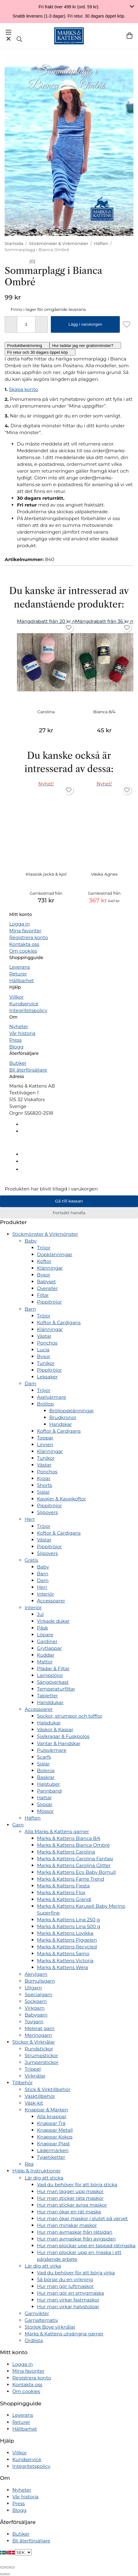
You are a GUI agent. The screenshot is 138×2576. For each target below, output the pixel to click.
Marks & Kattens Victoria (65, 1961)
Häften (33, 1818)
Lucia (43, 1350)
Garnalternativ (41, 2320)
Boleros (46, 1770)
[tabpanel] (69, 369)
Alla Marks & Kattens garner (57, 1831)
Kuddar (45, 1655)
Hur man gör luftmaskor (65, 2286)
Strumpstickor (41, 2055)
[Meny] (8, 35)
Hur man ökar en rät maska (69, 2212)
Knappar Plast (53, 2144)
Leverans (19, 967)
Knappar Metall (55, 2130)
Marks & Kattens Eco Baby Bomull (76, 1872)
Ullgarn (33, 1988)
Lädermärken (53, 2150)
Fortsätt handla (69, 1212)
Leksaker (47, 1377)
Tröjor (44, 1248)
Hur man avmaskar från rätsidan (74, 2232)
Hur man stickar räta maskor (70, 2198)
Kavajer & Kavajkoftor (61, 1499)
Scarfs (44, 1757)
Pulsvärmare (51, 1750)
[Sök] (19, 39)
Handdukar (50, 1702)
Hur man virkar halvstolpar (68, 2306)
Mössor (45, 1811)
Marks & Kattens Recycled (67, 1947)
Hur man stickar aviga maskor (72, 2205)
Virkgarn (35, 2008)
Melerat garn (40, 2028)
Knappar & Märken (46, 2110)
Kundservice (23, 1004)
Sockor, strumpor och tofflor (69, 1716)
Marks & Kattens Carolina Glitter (74, 1865)
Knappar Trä (51, 2123)
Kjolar (44, 1478)
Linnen (45, 1444)
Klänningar (50, 1268)
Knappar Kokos (54, 2137)
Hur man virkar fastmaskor (68, 2300)
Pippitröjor (49, 1302)
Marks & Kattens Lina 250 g (68, 1920)
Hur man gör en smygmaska (70, 2293)
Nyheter (18, 1026)
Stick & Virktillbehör (47, 2089)
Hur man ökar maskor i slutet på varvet (82, 2218)
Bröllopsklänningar (71, 1411)
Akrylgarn (36, 1974)
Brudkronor (62, 1417)
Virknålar (35, 2076)
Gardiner (47, 1641)
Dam (30, 1383)
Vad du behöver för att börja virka (76, 2273)
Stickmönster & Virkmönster (45, 1234)
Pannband (49, 1791)
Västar (44, 1336)
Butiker (17, 1063)
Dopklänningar (54, 1254)
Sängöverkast (53, 1682)
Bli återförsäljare (28, 1070)
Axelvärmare (51, 1397)
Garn (18, 1825)
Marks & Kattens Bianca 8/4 (68, 1838)
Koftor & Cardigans (59, 1322)
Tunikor (46, 1363)
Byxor (43, 1275)
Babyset (46, 1281)
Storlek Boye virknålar (50, 2327)
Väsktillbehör (40, 2096)
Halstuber (48, 1784)
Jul (40, 1614)
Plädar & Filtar (53, 1668)
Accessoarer (51, 1601)
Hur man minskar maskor (67, 2225)
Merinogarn (38, 2035)
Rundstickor (39, 2049)
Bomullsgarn (40, 1981)
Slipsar (44, 1804)
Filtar (43, 1295)
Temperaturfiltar (56, 1689)
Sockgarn (36, 2001)
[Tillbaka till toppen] (2, 1181)
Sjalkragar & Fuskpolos (63, 1736)
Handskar (60, 1424)
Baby (31, 1241)
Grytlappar (49, 1648)
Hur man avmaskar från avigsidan (76, 2239)
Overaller (47, 1288)
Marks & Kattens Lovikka (65, 1933)
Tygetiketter (51, 2157)
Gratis (31, 1560)
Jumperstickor (42, 2062)
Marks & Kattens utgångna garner (64, 2334)
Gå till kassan (69, 1200)
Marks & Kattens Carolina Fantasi (75, 1859)
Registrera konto (28, 937)
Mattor (45, 1662)
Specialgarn (38, 1994)
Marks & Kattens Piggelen (67, 1940)
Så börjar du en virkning (65, 2279)
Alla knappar (52, 2116)
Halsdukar (49, 1723)
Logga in (19, 924)
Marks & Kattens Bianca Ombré (73, 1845)
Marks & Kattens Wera (62, 1967)
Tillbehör (22, 2083)
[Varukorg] (129, 35)
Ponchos (47, 1343)
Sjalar (43, 1492)
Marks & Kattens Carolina (66, 1852)
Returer (18, 974)
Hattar (44, 1798)
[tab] (27, 345)
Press (15, 1040)
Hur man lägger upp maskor (70, 2191)
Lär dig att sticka (44, 2178)
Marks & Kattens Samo (63, 1953)
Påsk (42, 1628)
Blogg (16, 1047)
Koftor (44, 1261)
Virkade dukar (53, 1621)
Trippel (33, 2069)
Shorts (44, 1485)
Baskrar (46, 1777)
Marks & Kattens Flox (61, 1892)
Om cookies (23, 951)
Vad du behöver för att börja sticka (77, 2184)
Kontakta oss (24, 944)
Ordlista (34, 2340)
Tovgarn (34, 2022)
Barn (30, 1309)
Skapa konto (23, 389)
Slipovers (47, 1512)
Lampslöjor (50, 1675)
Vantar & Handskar (58, 1743)
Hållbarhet (21, 980)
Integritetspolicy (28, 1010)
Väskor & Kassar (55, 1729)
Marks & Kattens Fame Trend (70, 1879)
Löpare (45, 1635)
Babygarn (36, 2015)
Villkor (16, 997)
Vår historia (22, 1033)
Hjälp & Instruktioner (36, 2171)
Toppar (45, 1438)
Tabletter (47, 1696)
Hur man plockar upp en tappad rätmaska (86, 2245)
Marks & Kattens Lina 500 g (68, 1926)
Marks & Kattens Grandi (64, 1899)
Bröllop (45, 1404)
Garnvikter (37, 2313)
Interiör (45, 1594)
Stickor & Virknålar (33, 2042)
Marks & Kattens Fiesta (63, 1886)
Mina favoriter (25, 931)
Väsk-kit (34, 2103)
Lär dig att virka (43, 2266)
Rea (29, 2164)
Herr (30, 1519)
